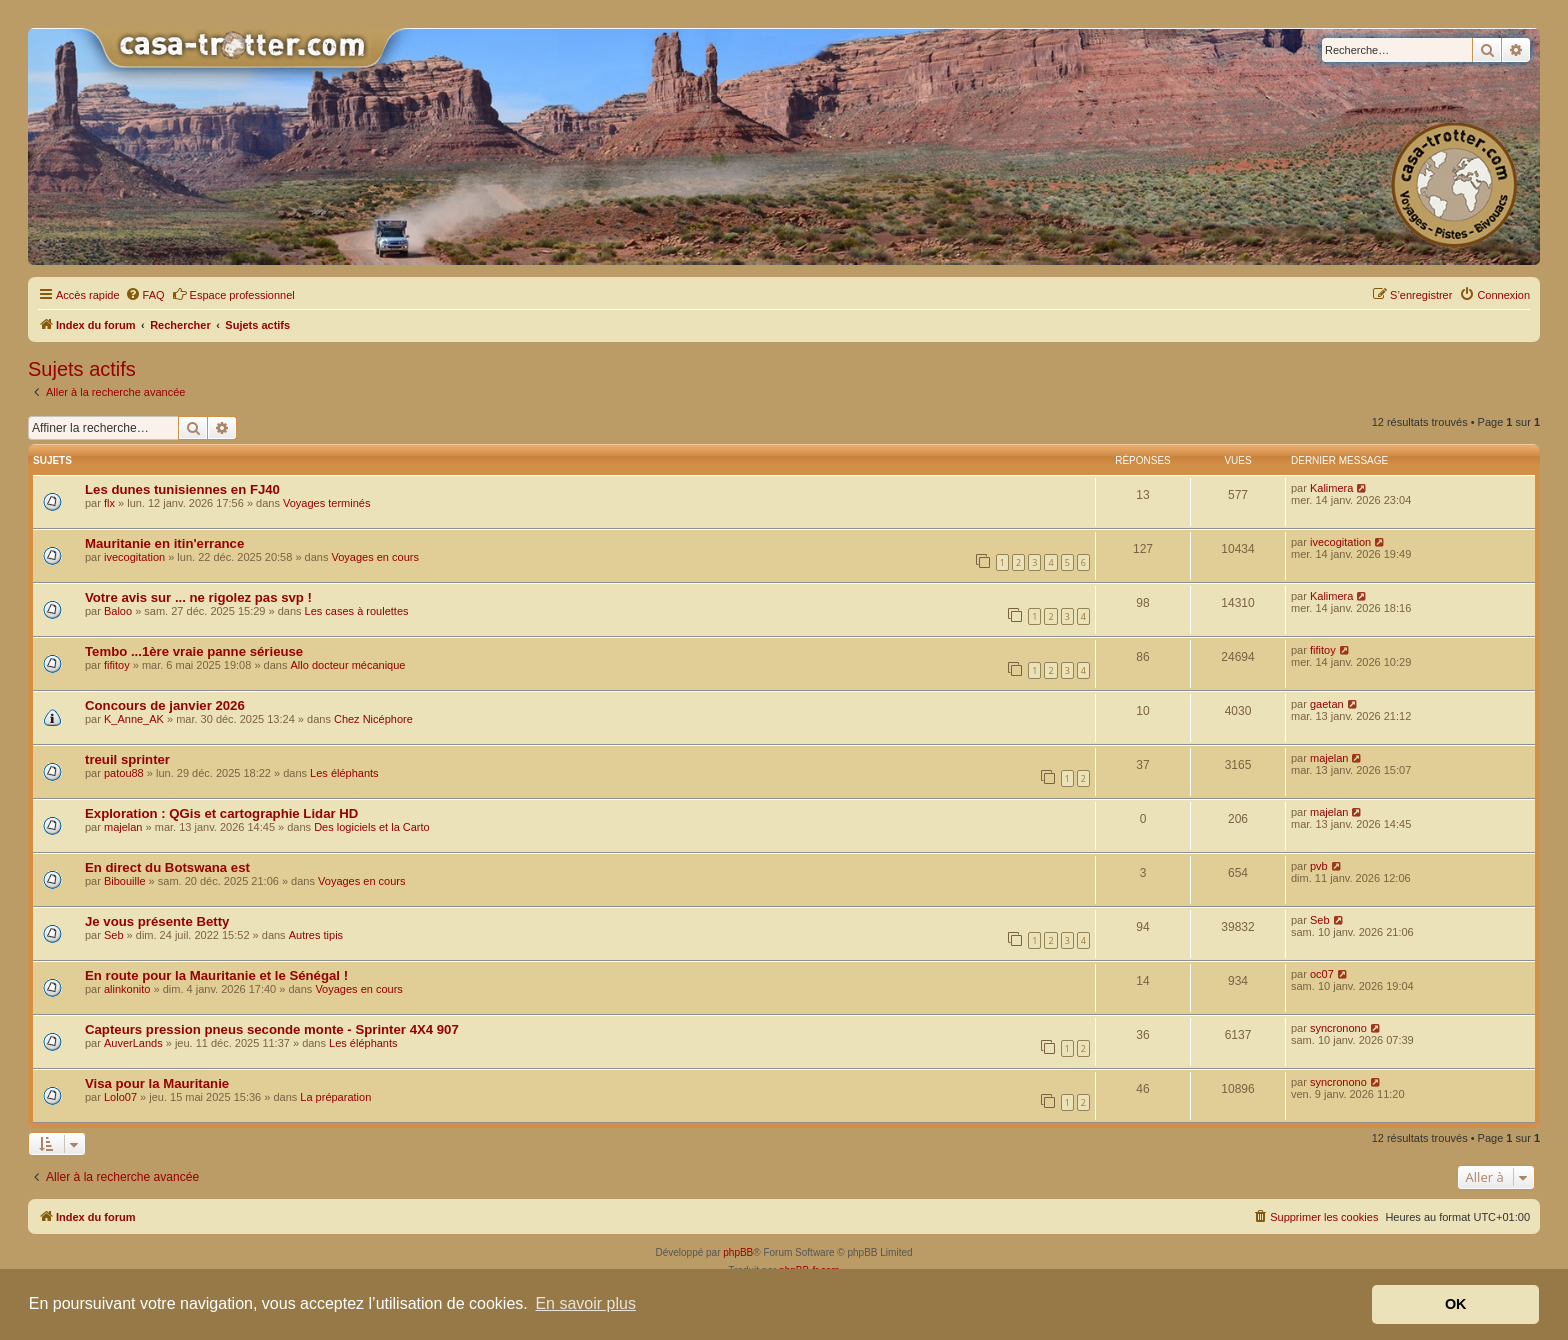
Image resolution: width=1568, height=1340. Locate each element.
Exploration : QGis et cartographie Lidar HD (221, 813)
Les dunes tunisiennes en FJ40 (182, 489)
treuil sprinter (127, 759)
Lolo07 (120, 1097)
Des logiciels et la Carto (372, 827)
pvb (1319, 866)
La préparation (335, 1097)
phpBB (738, 1252)
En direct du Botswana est (167, 867)
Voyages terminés (326, 503)
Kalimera (1331, 488)
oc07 (1322, 974)
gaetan (1327, 704)
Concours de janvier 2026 (165, 705)
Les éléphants (344, 773)
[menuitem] (145, 295)
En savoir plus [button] (585, 1303)
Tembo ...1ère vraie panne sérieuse (194, 651)
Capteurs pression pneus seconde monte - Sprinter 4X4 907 (272, 1029)
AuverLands (133, 1043)
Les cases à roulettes (357, 611)
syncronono (1338, 1028)
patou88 (124, 773)
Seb (114, 935)
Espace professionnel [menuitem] (233, 294)
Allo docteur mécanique (348, 665)
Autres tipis (316, 935)
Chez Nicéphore (373, 719)
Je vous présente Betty (157, 921)
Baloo (118, 611)
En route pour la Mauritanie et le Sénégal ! (216, 975)
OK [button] (1456, 1304)
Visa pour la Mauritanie (157, 1083)
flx (109, 503)
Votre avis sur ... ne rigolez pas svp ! (198, 597)
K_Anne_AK (134, 719)
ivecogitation (134, 557)
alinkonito (127, 989)
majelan (1329, 758)
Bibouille (125, 881)
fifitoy (117, 665)
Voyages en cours (374, 557)
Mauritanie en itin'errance (164, 543)
